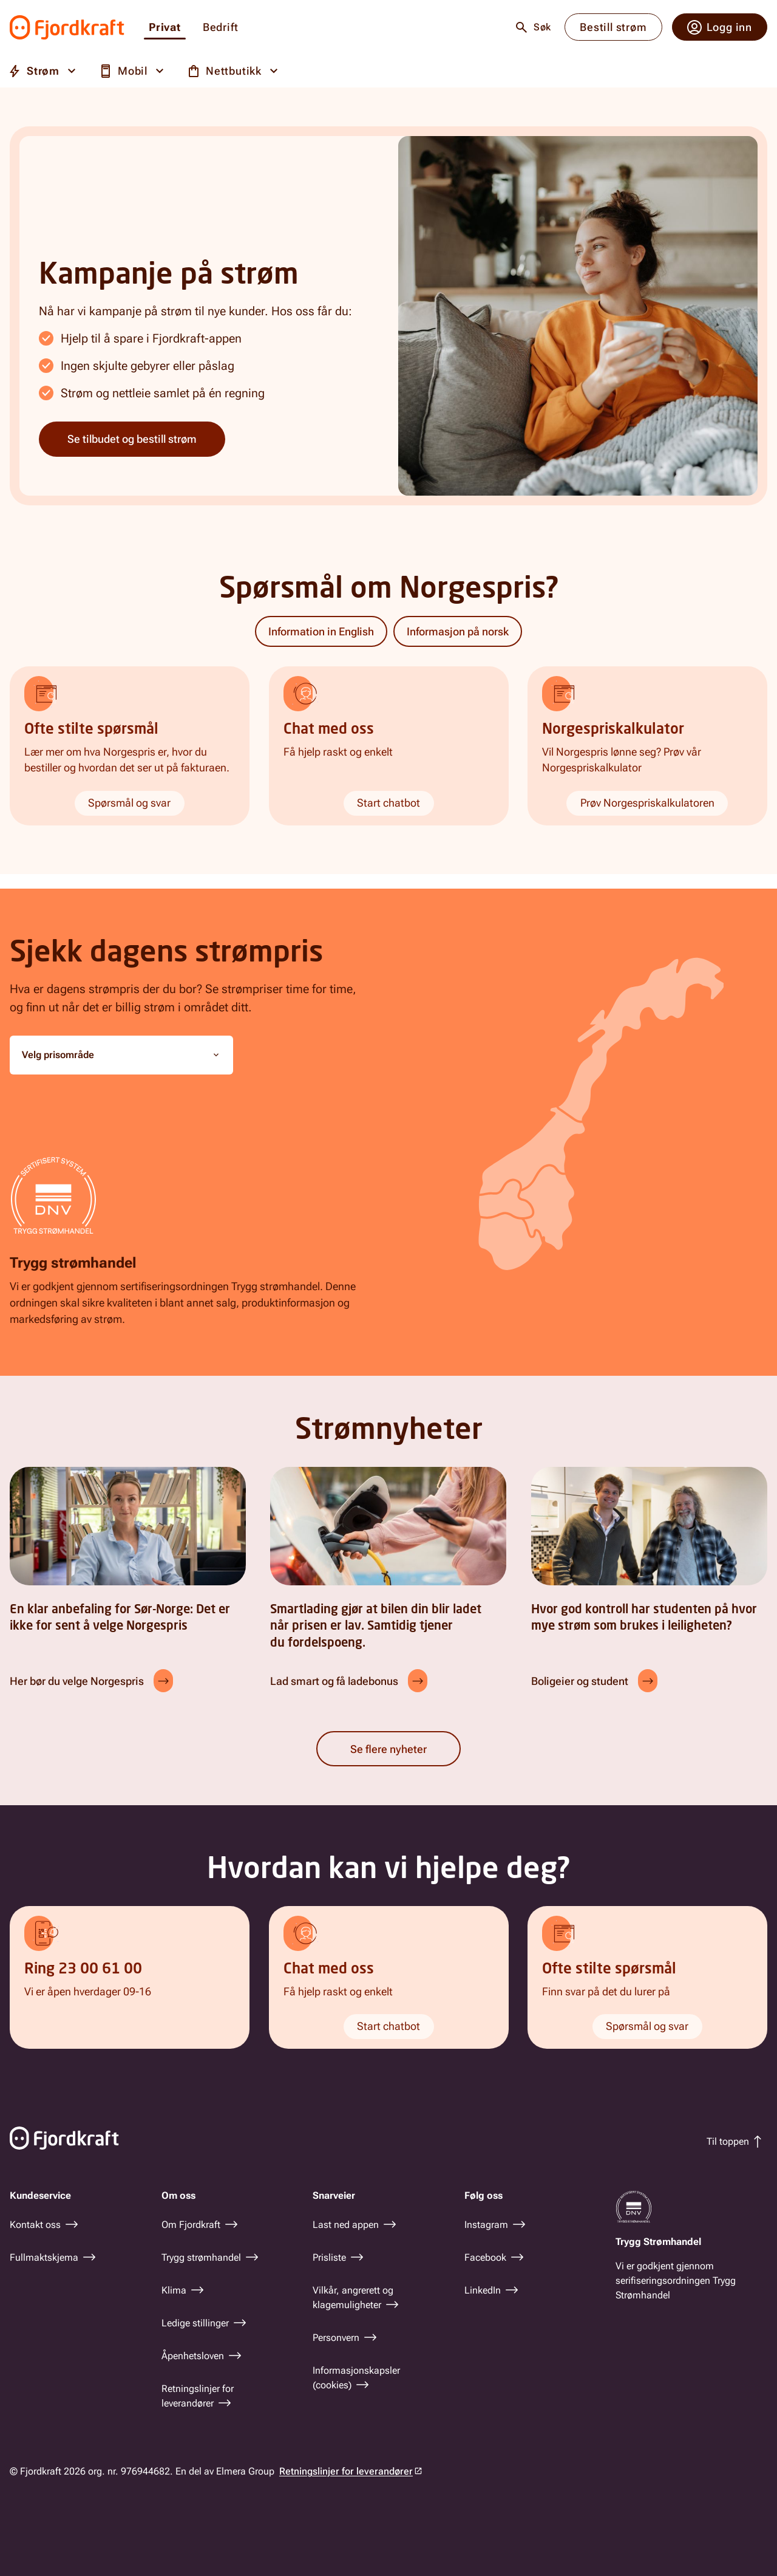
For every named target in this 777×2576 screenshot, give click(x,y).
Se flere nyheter (388, 1749)
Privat (165, 27)
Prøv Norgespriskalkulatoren (647, 802)
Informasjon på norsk (458, 631)
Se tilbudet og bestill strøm (132, 438)
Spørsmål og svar (129, 802)
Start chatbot (388, 802)
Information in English (321, 631)
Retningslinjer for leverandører (346, 2471)
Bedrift (221, 27)
